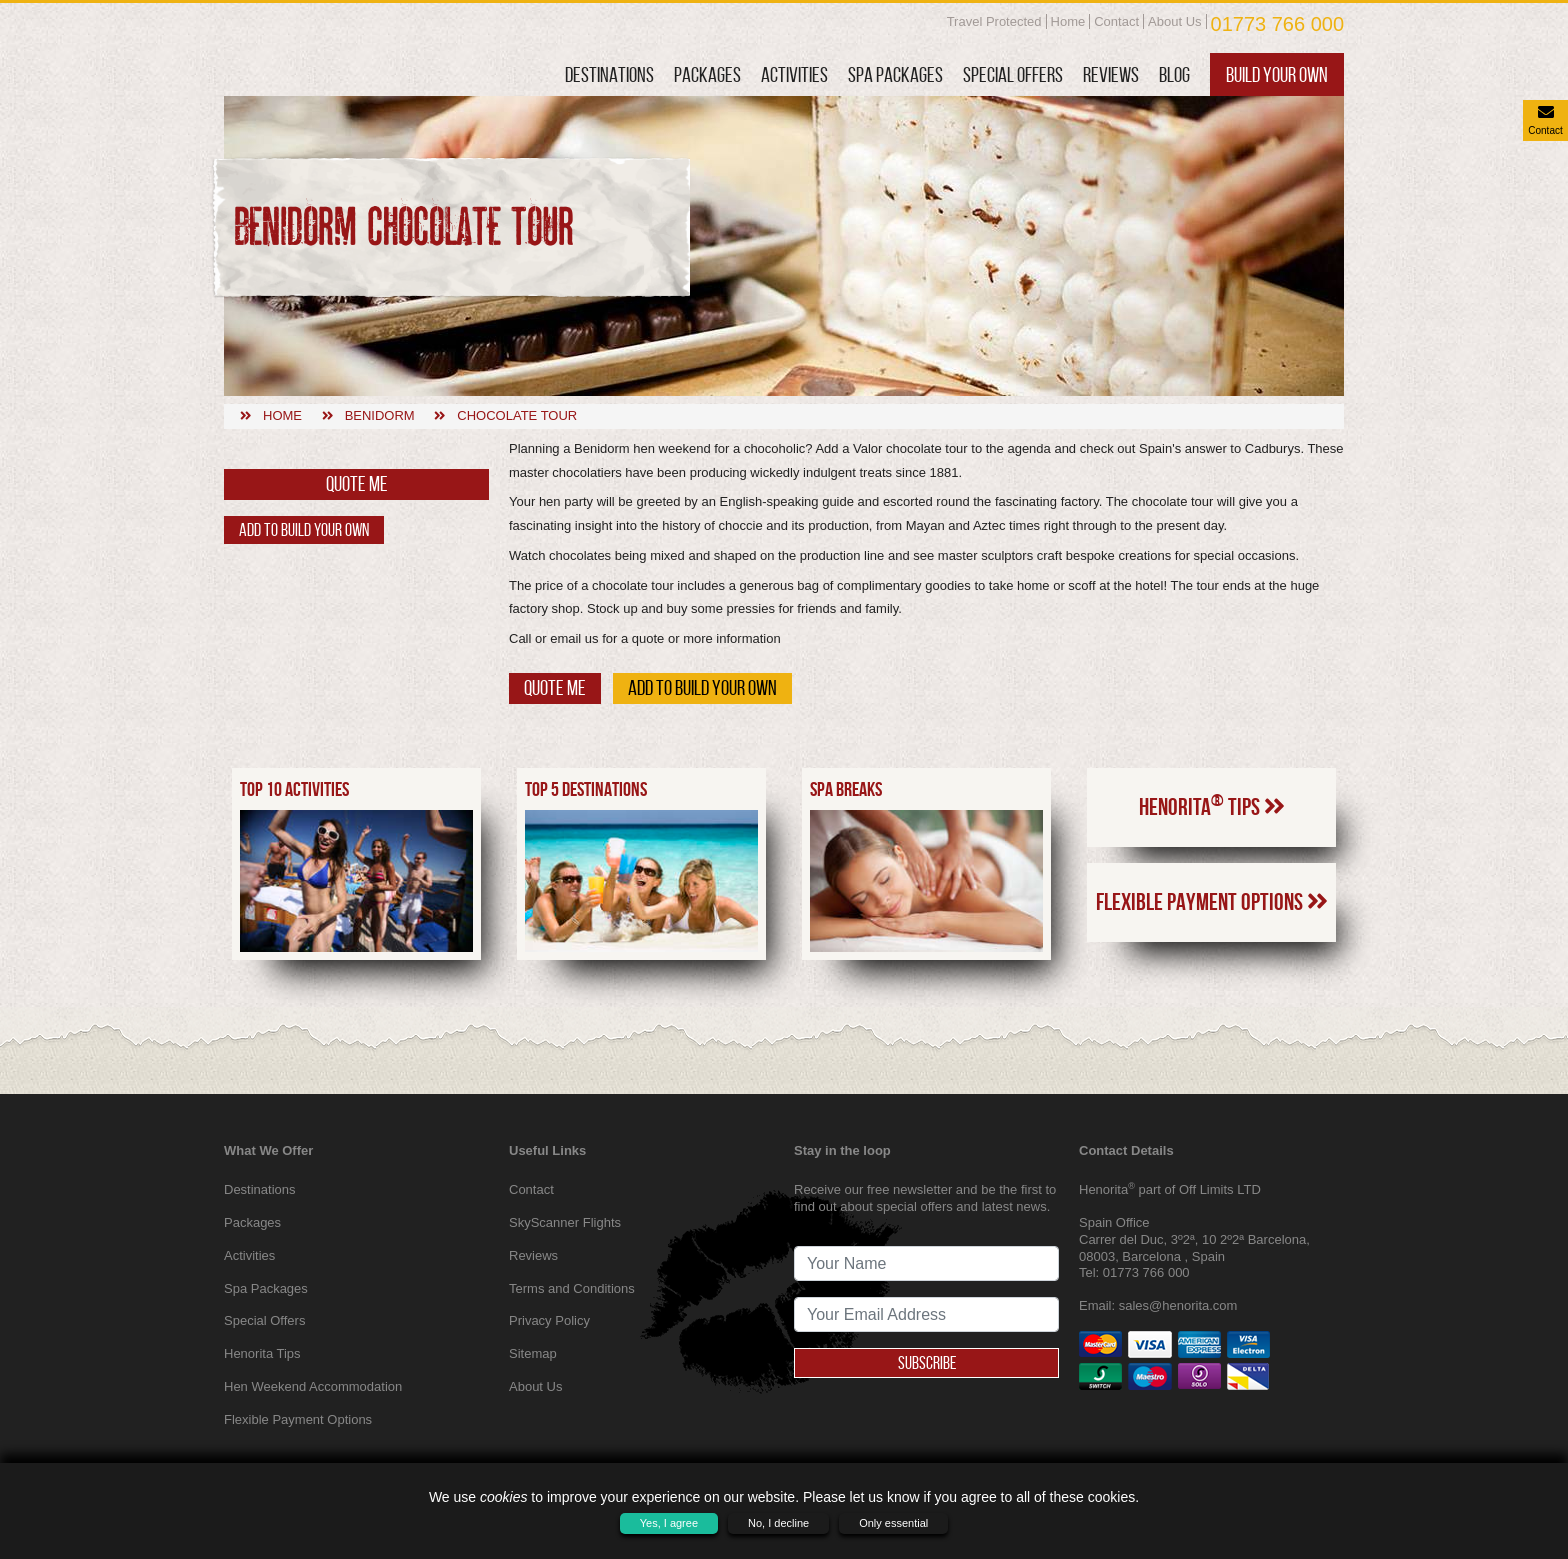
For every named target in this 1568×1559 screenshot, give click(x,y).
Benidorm (380, 415)
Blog (1174, 74)
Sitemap (533, 1353)
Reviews (1111, 74)
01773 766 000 (1277, 24)
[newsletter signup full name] (926, 1263)
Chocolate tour (517, 415)
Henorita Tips (1212, 887)
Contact (1116, 21)
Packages (707, 74)
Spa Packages (895, 74)
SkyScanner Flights (565, 1222)
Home (1068, 21)
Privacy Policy (549, 1320)
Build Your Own (1277, 74)
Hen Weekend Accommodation (313, 1386)
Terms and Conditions (572, 1288)
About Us (1174, 21)
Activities (794, 74)
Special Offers (1013, 74)
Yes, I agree (669, 1523)
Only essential (893, 1523)
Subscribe (927, 1363)
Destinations (609, 74)
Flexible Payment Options (1212, 983)
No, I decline (778, 1523)
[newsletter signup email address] (926, 1314)
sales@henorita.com (1178, 1305)
